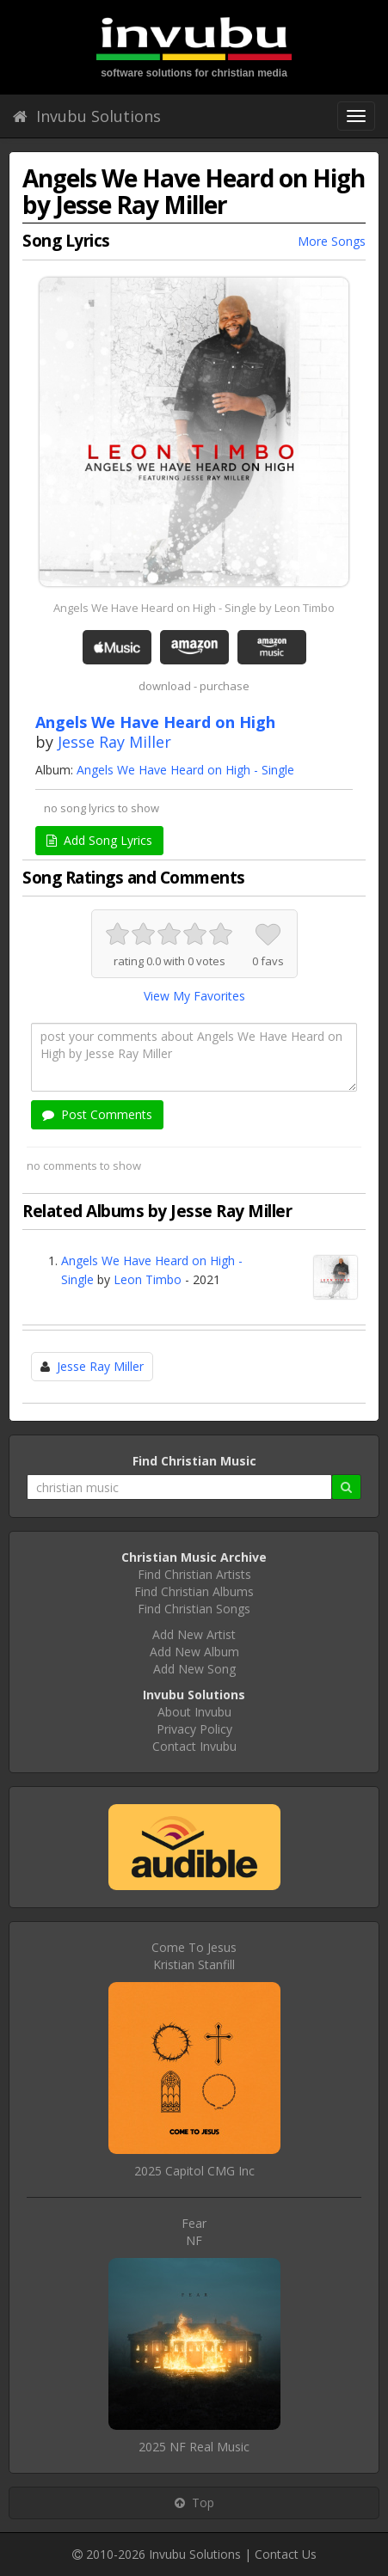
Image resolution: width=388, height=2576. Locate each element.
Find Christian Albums (194, 1591)
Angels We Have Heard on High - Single (185, 770)
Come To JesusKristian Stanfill (194, 1956)
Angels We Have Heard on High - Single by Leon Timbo (194, 607)
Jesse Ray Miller (114, 741)
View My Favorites (194, 996)
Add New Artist (194, 1634)
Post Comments (97, 1114)
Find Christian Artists (194, 1574)
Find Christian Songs (194, 1608)
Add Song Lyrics (99, 840)
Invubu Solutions (87, 116)
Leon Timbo (148, 1279)
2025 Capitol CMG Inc (194, 2171)
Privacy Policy (194, 1729)
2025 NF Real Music (194, 2446)
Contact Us (286, 2554)
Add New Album (194, 1651)
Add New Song (194, 1669)
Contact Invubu (194, 1746)
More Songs (332, 241)
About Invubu (194, 1712)
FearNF (194, 2232)
